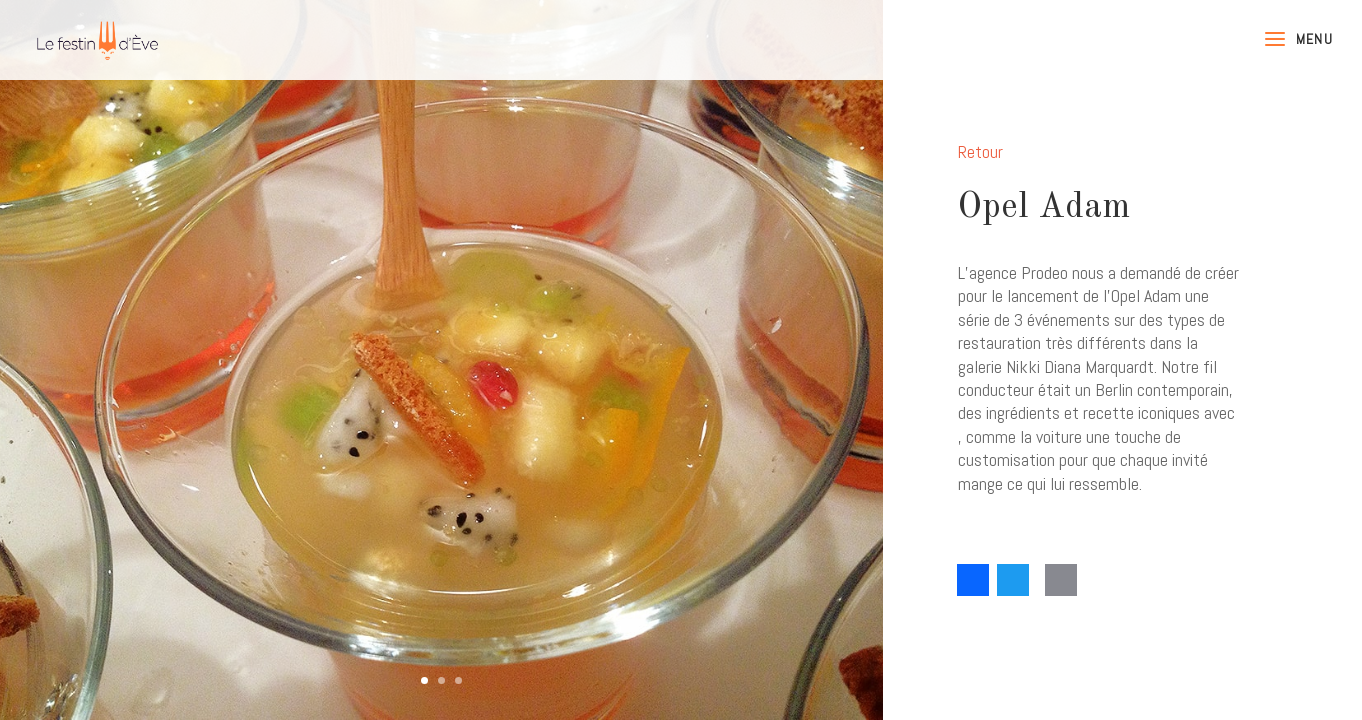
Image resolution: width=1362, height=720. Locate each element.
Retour (980, 151)
